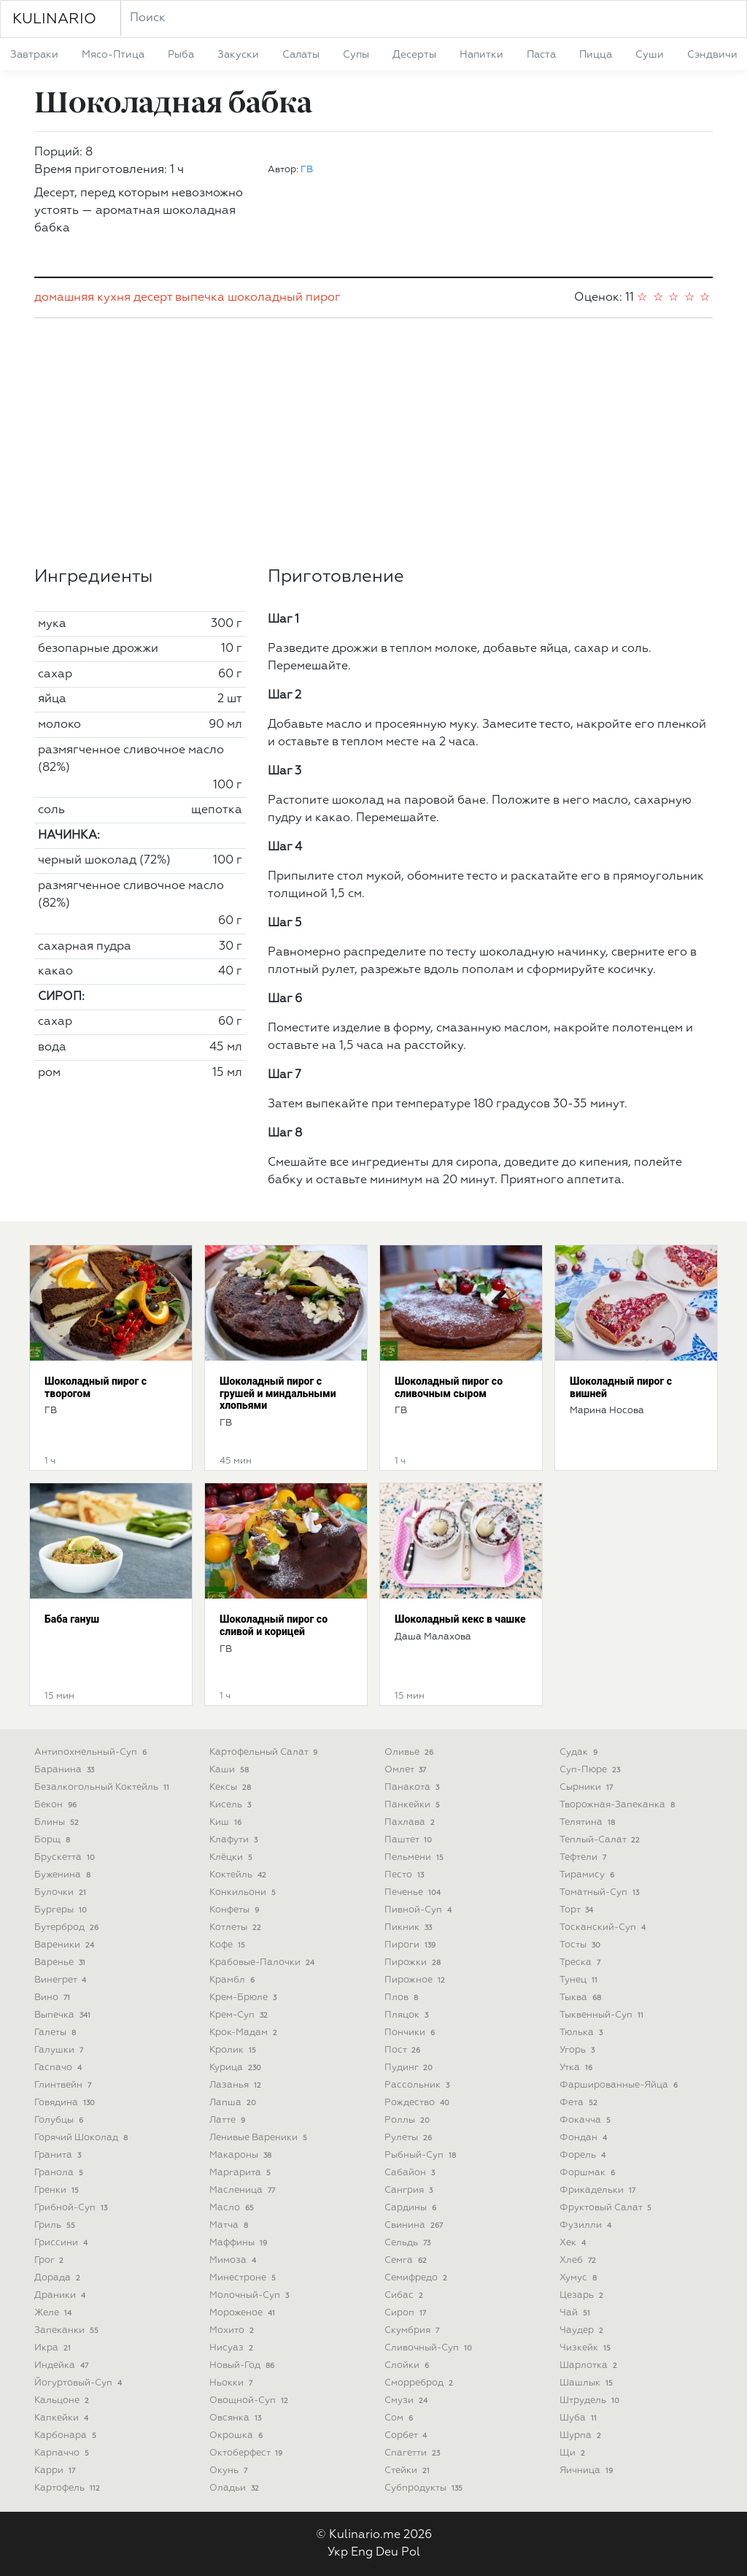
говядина (66, 2102)
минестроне (244, 2278)
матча (230, 2225)
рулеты (409, 2137)
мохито (233, 2330)
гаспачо (59, 2067)
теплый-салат (601, 1840)
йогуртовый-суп (79, 2383)
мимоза (234, 2260)
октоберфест (247, 2453)
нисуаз (232, 2348)
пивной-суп (419, 1910)
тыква (582, 1997)
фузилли (587, 2225)
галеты (56, 2032)
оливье (410, 1752)
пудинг (410, 2067)
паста (541, 55)
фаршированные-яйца (620, 2085)
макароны (241, 2155)
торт (578, 1910)
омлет (406, 1770)
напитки (481, 55)
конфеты (235, 1910)
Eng (362, 2552)
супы (356, 55)
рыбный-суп (421, 2155)
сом (400, 2418)
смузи (407, 2400)
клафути (234, 1840)
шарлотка (590, 2365)
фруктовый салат (607, 2207)
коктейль (239, 1875)
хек (574, 2243)
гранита (59, 2155)
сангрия (410, 2190)
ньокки (232, 2383)
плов (402, 1997)
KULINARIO (54, 19)
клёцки (232, 1857)
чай (576, 2313)
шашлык (588, 2383)
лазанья (236, 2085)
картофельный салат (264, 1752)
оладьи (235, 2488)
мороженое (243, 2313)
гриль (56, 2225)
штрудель (591, 2400)
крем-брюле (244, 1997)
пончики (411, 2032)
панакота (413, 1787)
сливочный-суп (429, 2348)
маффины (239, 2243)
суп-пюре (591, 1770)
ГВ (307, 169)
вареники (65, 1945)
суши (649, 55)
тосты (581, 1945)
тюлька (582, 2032)
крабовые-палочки (263, 1962)
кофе (228, 1945)
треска (581, 1962)
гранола (60, 2172)
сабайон (411, 2172)
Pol (410, 2552)
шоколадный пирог (284, 298)
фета (580, 2102)
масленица (243, 2190)
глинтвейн (64, 2085)
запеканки (67, 2330)
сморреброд (420, 2383)
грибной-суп (72, 2207)
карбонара (66, 2435)
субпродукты (424, 2488)
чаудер (583, 2330)
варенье (61, 1962)
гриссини (62, 2243)
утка (577, 2067)
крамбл (233, 1980)
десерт (152, 298)
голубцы (60, 2120)
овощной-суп (250, 2400)
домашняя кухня (82, 298)
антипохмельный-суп (92, 1752)
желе (54, 2313)
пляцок (407, 2015)
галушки (60, 2050)
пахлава (411, 1822)
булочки (61, 1892)
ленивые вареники (259, 2137)
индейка (62, 2365)
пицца (595, 55)
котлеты (236, 1927)
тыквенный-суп (603, 2015)
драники (61, 2295)
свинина (415, 2225)
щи (574, 2453)
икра (54, 2348)
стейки (408, 2470)
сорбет (407, 2435)
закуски (238, 55)
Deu (387, 2552)
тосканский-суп (604, 1927)
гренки (58, 2190)
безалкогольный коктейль (103, 1787)
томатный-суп (601, 1892)
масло (233, 2207)
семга (407, 2260)
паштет (409, 1840)
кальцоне (63, 2400)
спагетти (413, 2453)
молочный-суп (250, 2295)
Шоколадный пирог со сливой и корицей (274, 1625)
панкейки (413, 1805)
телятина (589, 1822)
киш (226, 1822)
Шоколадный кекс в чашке (460, 1619)
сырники (588, 1787)
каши (230, 1770)
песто (405, 1875)
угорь (578, 2050)
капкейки (62, 2418)
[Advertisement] (373, 442)
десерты (414, 55)
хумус (580, 2278)
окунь (229, 2470)
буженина (63, 1875)
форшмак (589, 2172)
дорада (58, 2278)
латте (228, 2120)
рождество (418, 2102)
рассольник (418, 2085)
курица (236, 2067)
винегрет (61, 1980)
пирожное (416, 1980)
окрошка (237, 2435)
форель (584, 2155)
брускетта (66, 1857)
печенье (414, 1892)
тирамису (588, 1875)
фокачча (587, 2120)
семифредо (417, 2278)
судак (580, 1752)
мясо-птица (113, 55)
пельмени (415, 1857)
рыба (181, 55)
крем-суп (240, 2015)
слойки (408, 2365)
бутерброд (67, 1927)
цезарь (583, 2295)
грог (50, 2260)
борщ (53, 1840)
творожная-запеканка (619, 1805)
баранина (65, 1770)
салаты (301, 55)
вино (53, 1997)
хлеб (579, 2260)
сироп (406, 2313)
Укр (338, 2552)
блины (58, 1822)
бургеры (62, 1910)
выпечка (200, 298)
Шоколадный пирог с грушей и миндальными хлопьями (278, 1393)
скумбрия (413, 2330)
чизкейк (587, 2348)
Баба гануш (71, 1619)
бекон (57, 1805)
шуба (580, 2418)
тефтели (584, 1857)
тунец (580, 1980)
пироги (411, 1945)
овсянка (236, 2418)
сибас (405, 2295)
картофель (68, 2488)
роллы (408, 2120)
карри (56, 2470)
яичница (588, 2470)
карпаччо (63, 2453)
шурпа (582, 2435)
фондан (585, 2137)
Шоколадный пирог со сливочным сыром (449, 1387)
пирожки (414, 1962)
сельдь (408, 2243)
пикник (409, 1927)
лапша (234, 2102)
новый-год (243, 2365)
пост (403, 2050)
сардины (411, 2207)
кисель (231, 1805)
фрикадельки (599, 2190)
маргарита (241, 2172)
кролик (234, 2050)
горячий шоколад (82, 2137)
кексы (231, 1787)
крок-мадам (244, 2032)
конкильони (244, 1892)
